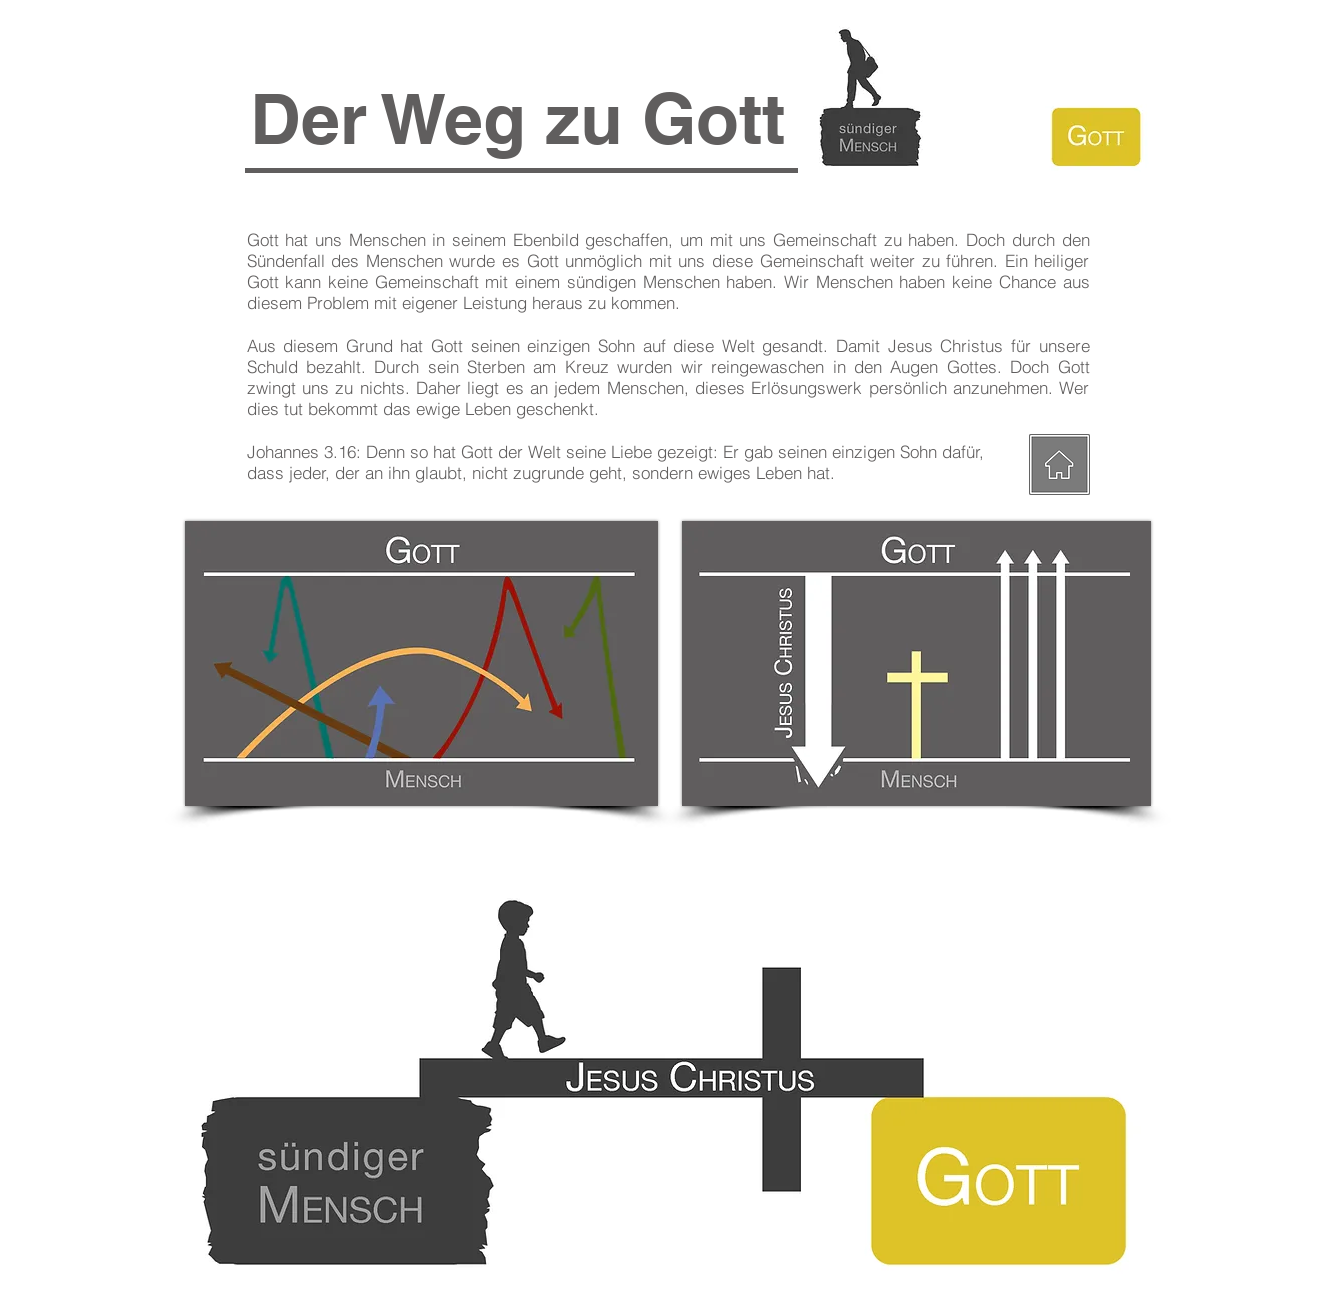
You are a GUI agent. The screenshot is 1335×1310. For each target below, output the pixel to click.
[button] (518, 119)
